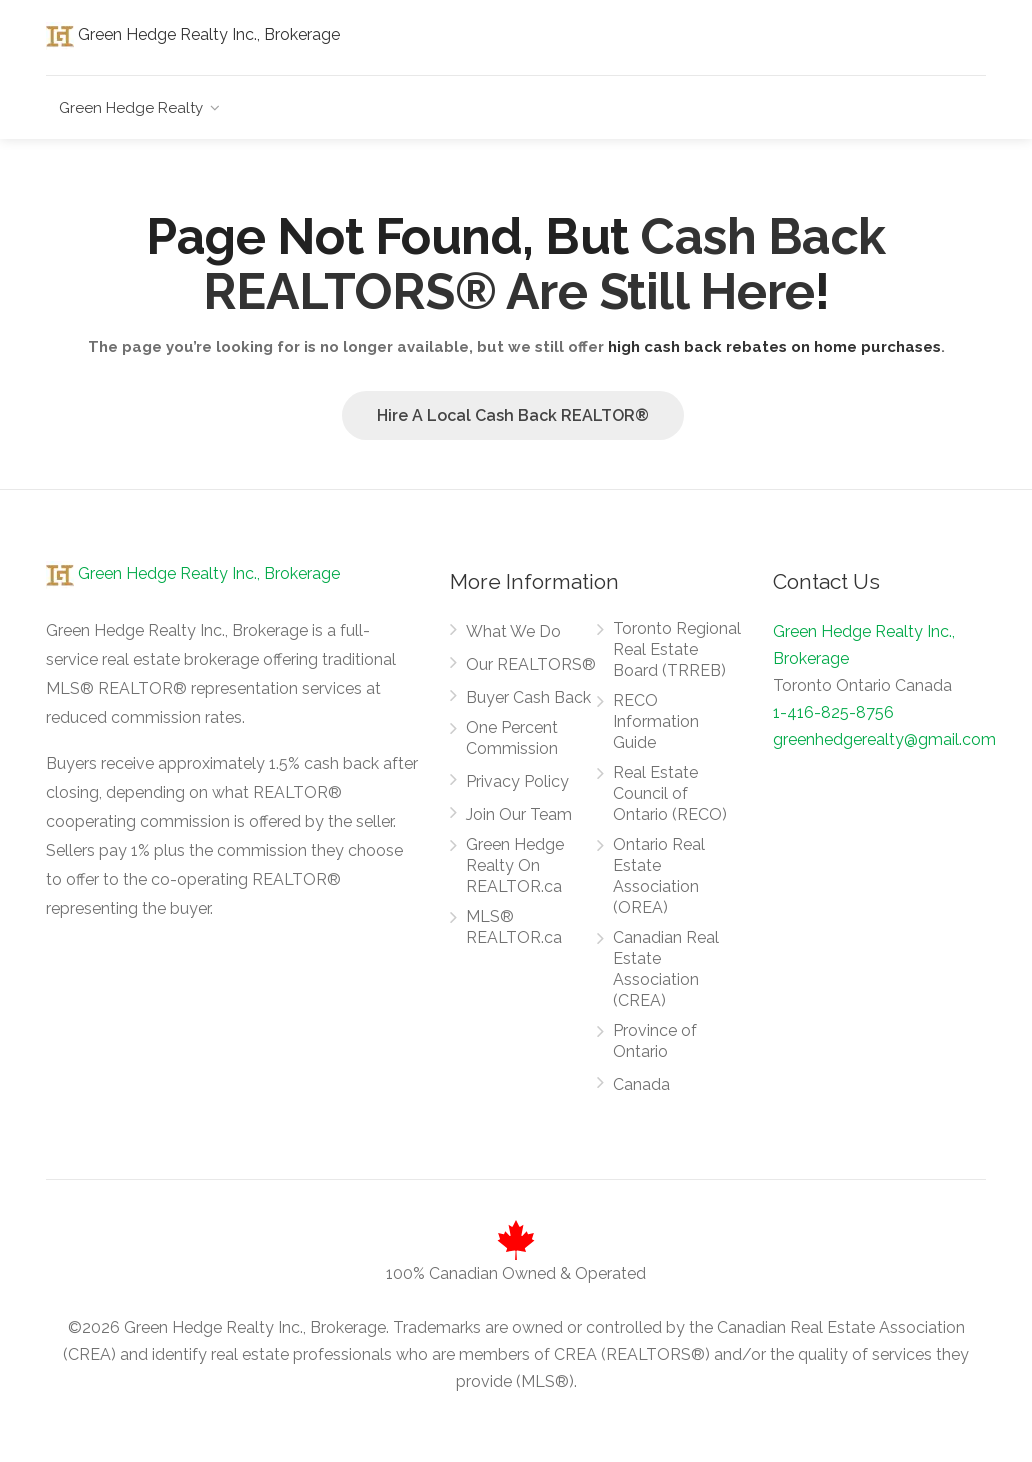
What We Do (513, 631)
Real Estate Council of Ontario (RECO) (670, 793)
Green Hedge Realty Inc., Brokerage (193, 34)
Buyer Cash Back (528, 697)
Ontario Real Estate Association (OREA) (659, 876)
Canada (641, 1084)
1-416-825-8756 (833, 712)
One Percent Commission (512, 738)
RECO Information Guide (656, 721)
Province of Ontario (655, 1041)
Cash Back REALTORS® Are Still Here (544, 264)
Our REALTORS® (531, 664)
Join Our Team (519, 814)
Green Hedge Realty (131, 108)
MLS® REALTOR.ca (514, 927)
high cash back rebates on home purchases (774, 347)
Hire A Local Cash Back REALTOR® (513, 415)
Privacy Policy (517, 781)
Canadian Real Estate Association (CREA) (666, 969)
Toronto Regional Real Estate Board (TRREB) (677, 649)
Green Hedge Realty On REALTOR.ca (515, 865)
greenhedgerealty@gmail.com (884, 739)
